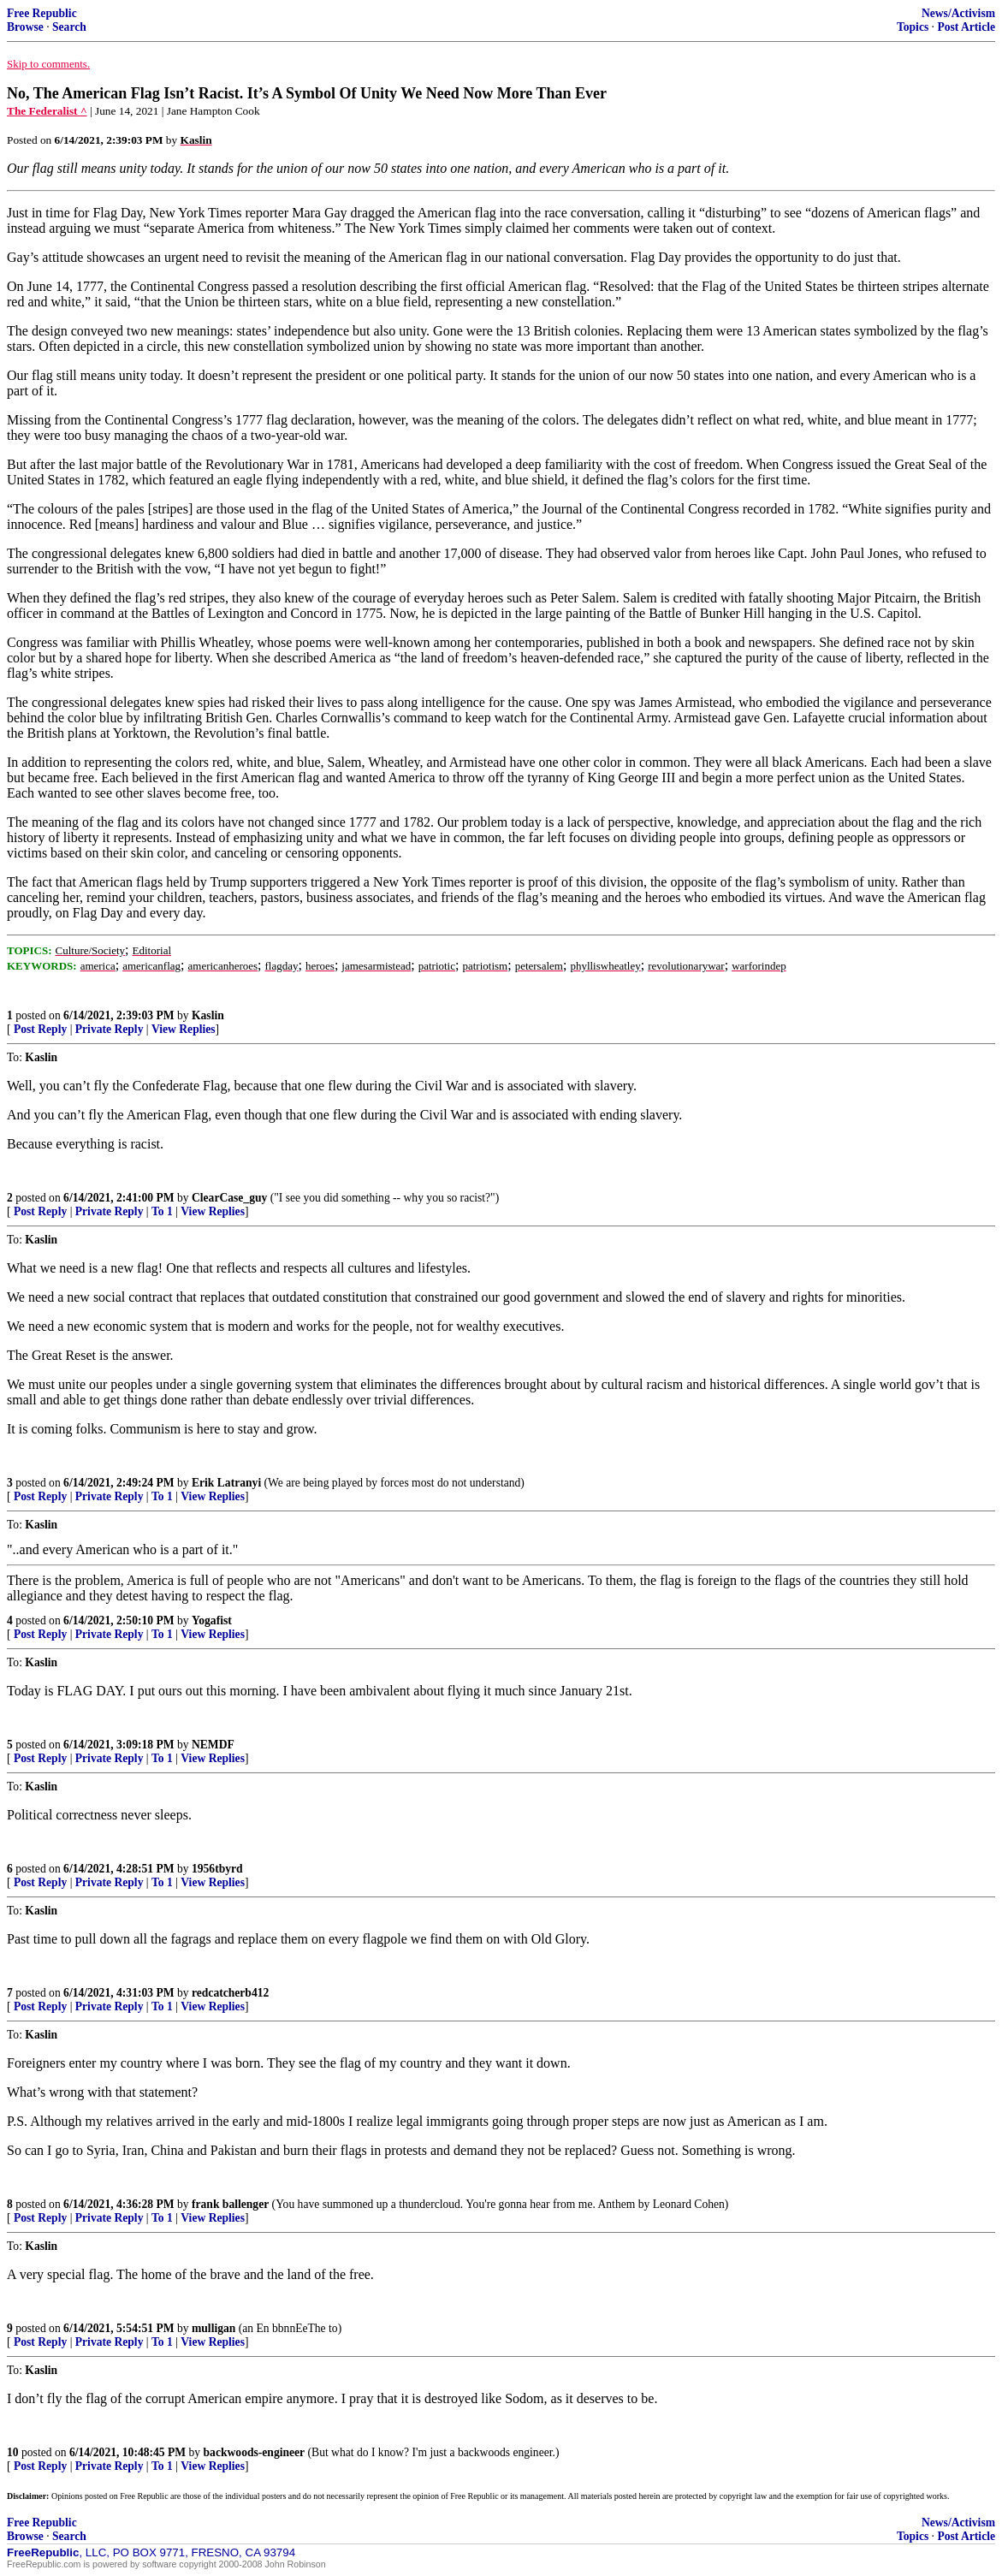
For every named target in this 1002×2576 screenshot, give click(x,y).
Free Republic (42, 13)
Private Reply (109, 1029)
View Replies (183, 1029)
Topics (912, 27)
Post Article (966, 27)
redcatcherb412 (230, 1992)
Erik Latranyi (226, 1482)
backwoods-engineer (254, 2452)
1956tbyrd (217, 1868)
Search (69, 27)
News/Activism (958, 13)
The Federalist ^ (47, 110)
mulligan (213, 2328)
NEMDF (213, 1744)
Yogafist (212, 1620)
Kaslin (208, 1015)
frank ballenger (230, 2204)
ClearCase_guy (229, 1197)
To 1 (162, 1211)
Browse (25, 27)
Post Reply (40, 1029)
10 (13, 2452)
